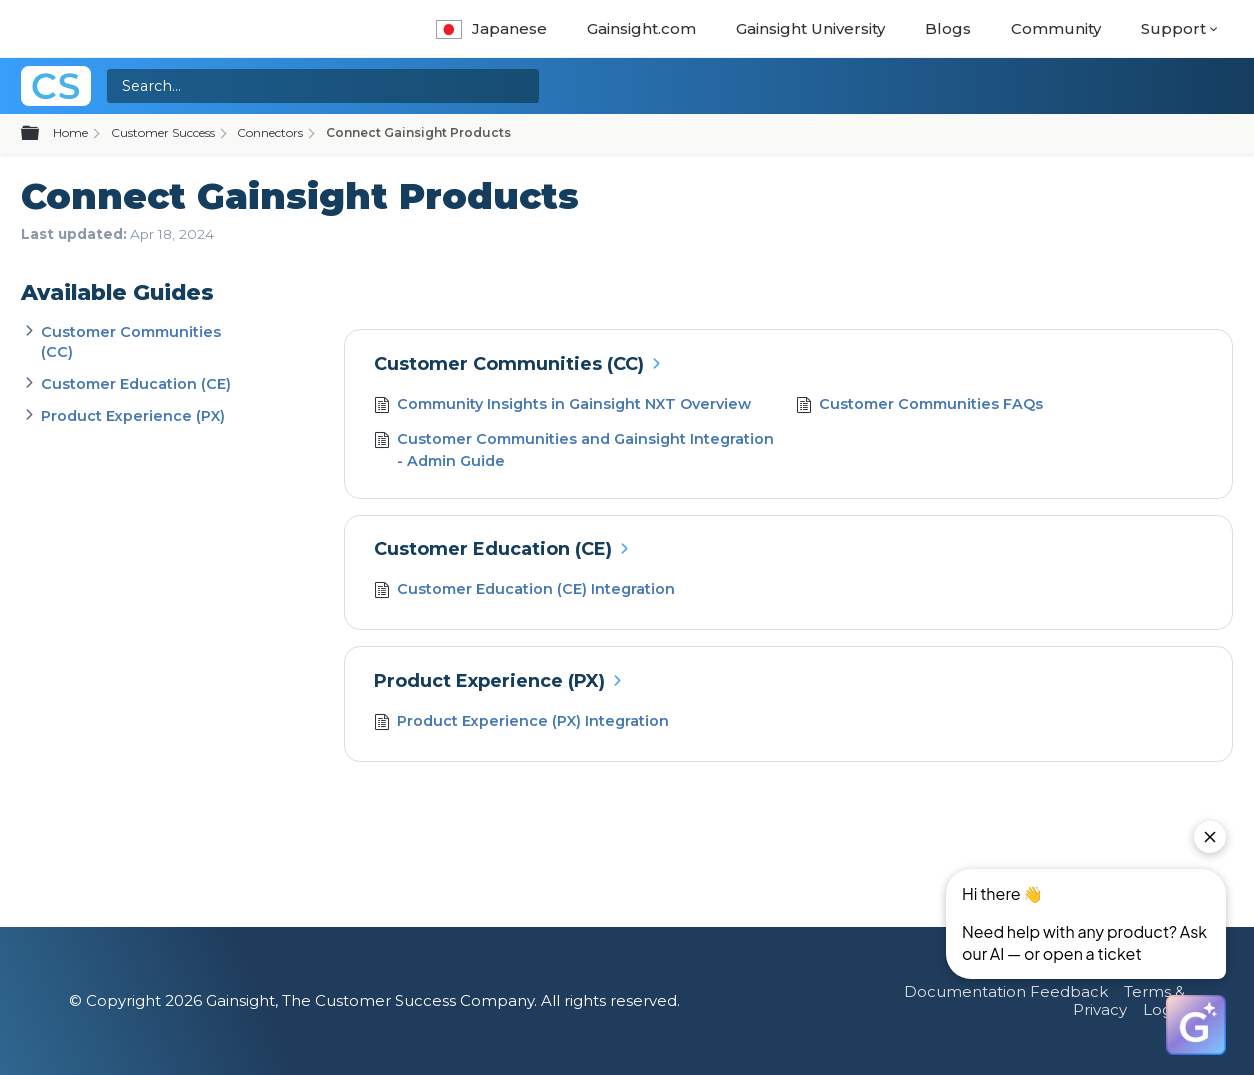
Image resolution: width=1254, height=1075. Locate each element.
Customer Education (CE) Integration (525, 591)
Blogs (948, 28)
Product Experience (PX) (133, 416)
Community (1056, 28)
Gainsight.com (641, 28)
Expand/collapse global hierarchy (42, 134)
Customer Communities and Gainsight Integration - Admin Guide (574, 450)
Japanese (491, 28)
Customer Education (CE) (136, 384)
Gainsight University (810, 28)
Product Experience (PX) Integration (522, 723)
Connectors (270, 132)
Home (70, 132)
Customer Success (163, 132)
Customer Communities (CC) (509, 364)
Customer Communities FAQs (920, 406)
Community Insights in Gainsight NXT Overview (563, 406)
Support (1173, 28)
